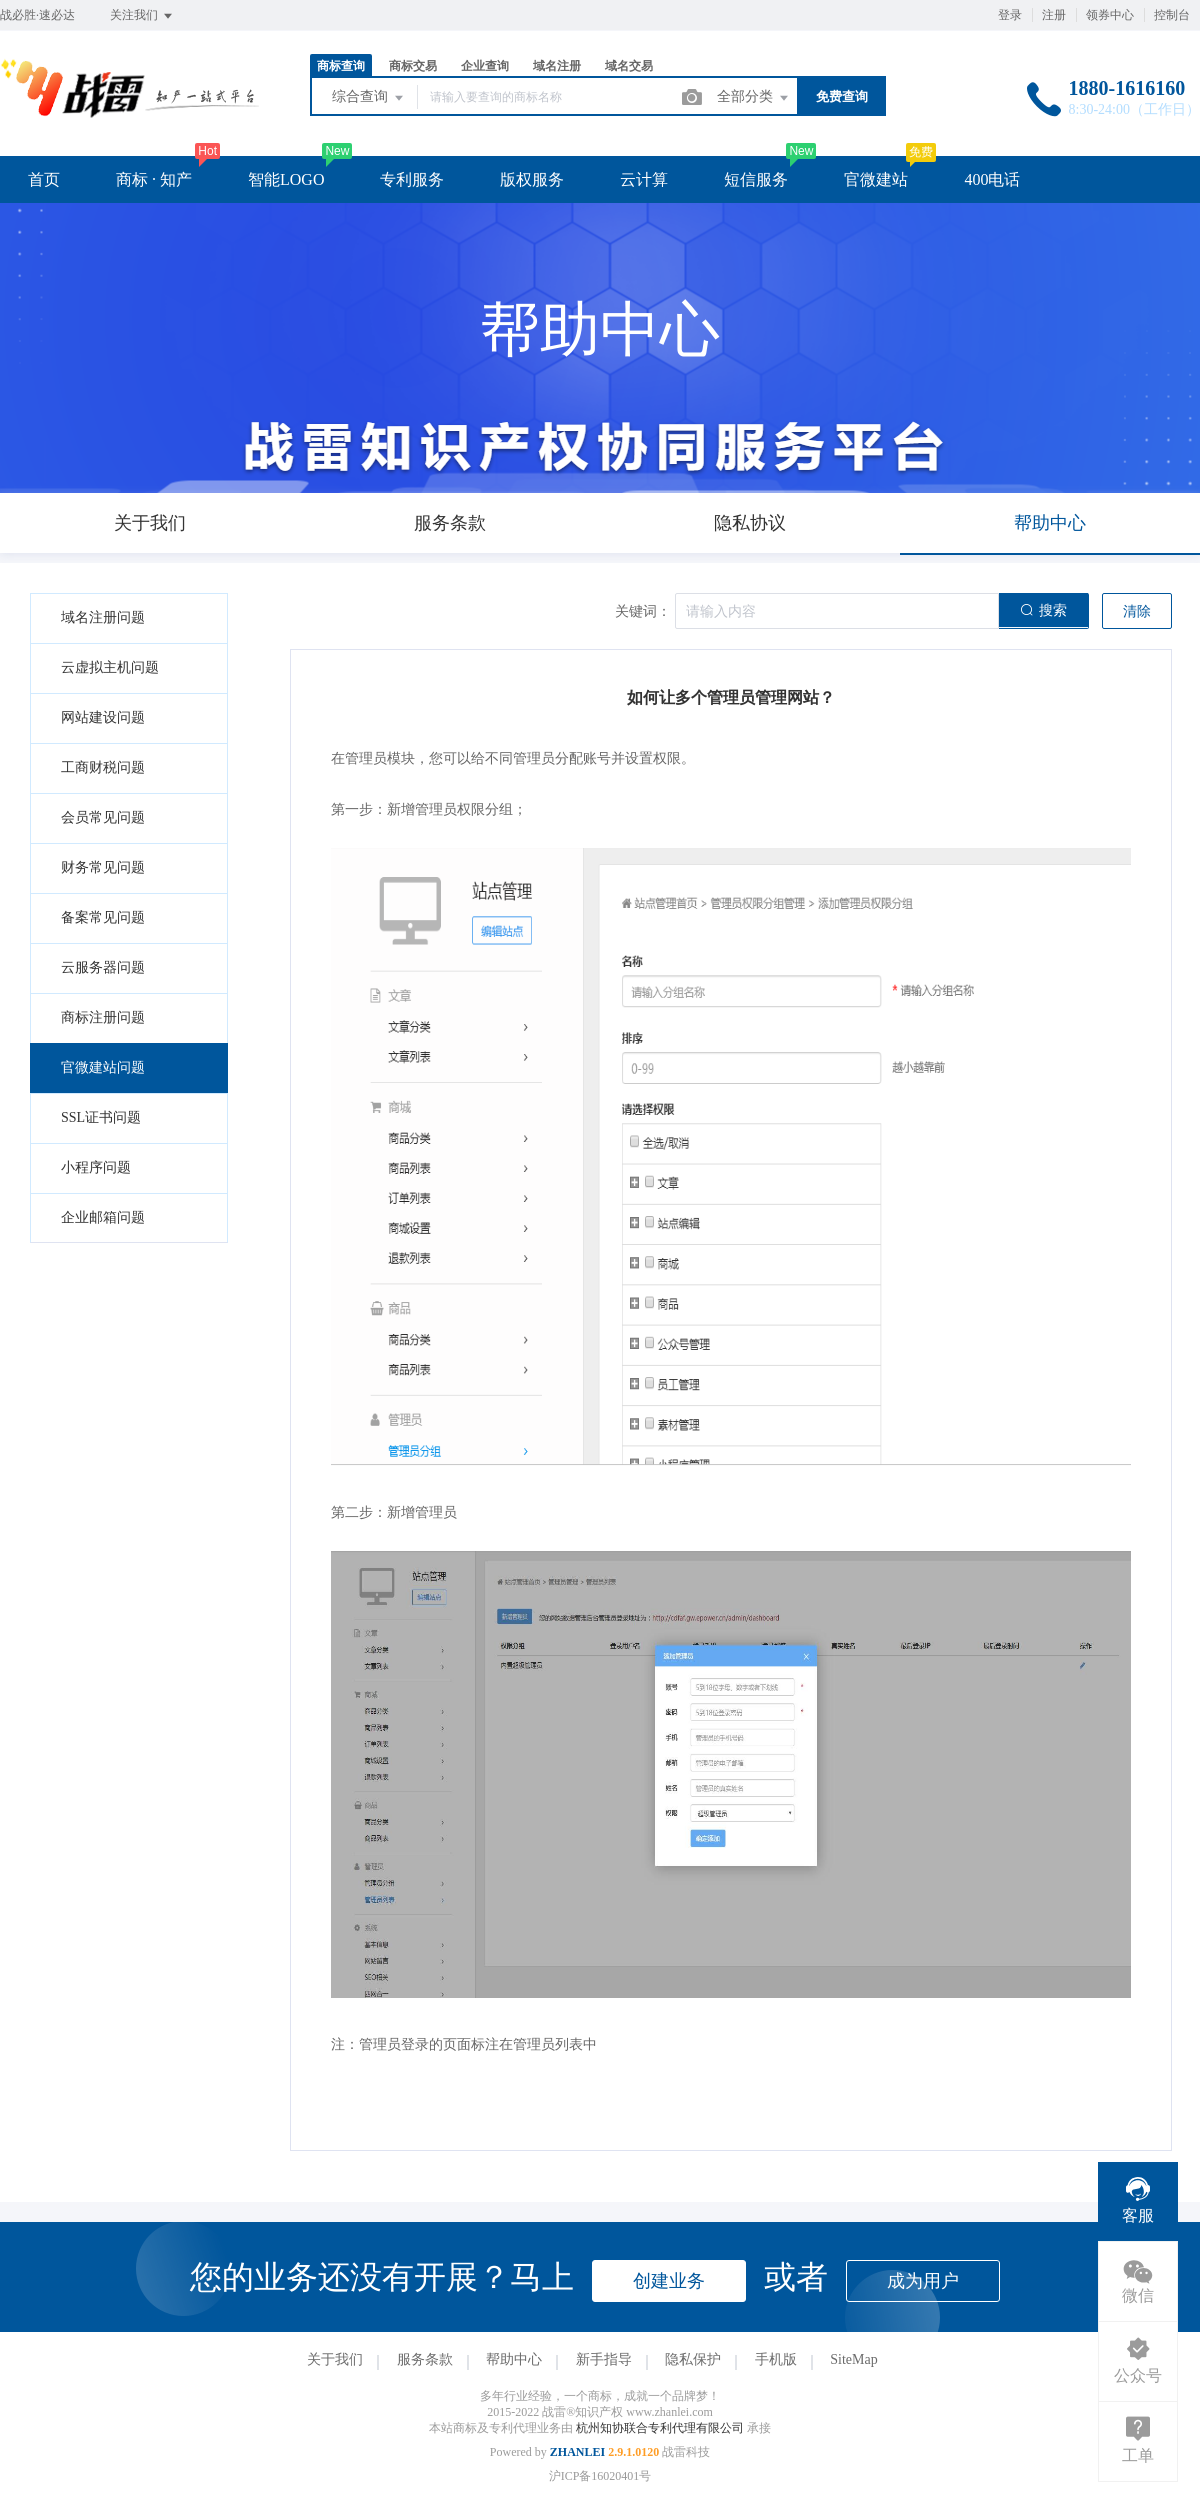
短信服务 (756, 179)
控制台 (1172, 15)
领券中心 (1110, 15)
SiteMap (853, 2359)
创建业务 (669, 2281)
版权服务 (532, 179)
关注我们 (142, 16)
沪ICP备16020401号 (600, 2476)
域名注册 (557, 66)
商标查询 (341, 66)
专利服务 (412, 179)
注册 (1054, 15)
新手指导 (604, 2359)
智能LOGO (286, 179)
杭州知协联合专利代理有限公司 (661, 2428)
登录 (1010, 15)
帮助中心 (514, 2359)
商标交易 (413, 66)
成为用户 (923, 2281)
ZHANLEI (577, 2452)
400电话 (992, 179)
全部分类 (754, 98)
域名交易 (629, 66)
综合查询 (369, 98)
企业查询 (485, 66)
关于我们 (335, 2359)
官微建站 (876, 179)
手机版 (776, 2359)
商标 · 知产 (154, 179)
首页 (44, 179)
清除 (1137, 611)
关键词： (643, 611)
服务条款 (425, 2359)
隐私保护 (693, 2359)
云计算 (644, 179)
